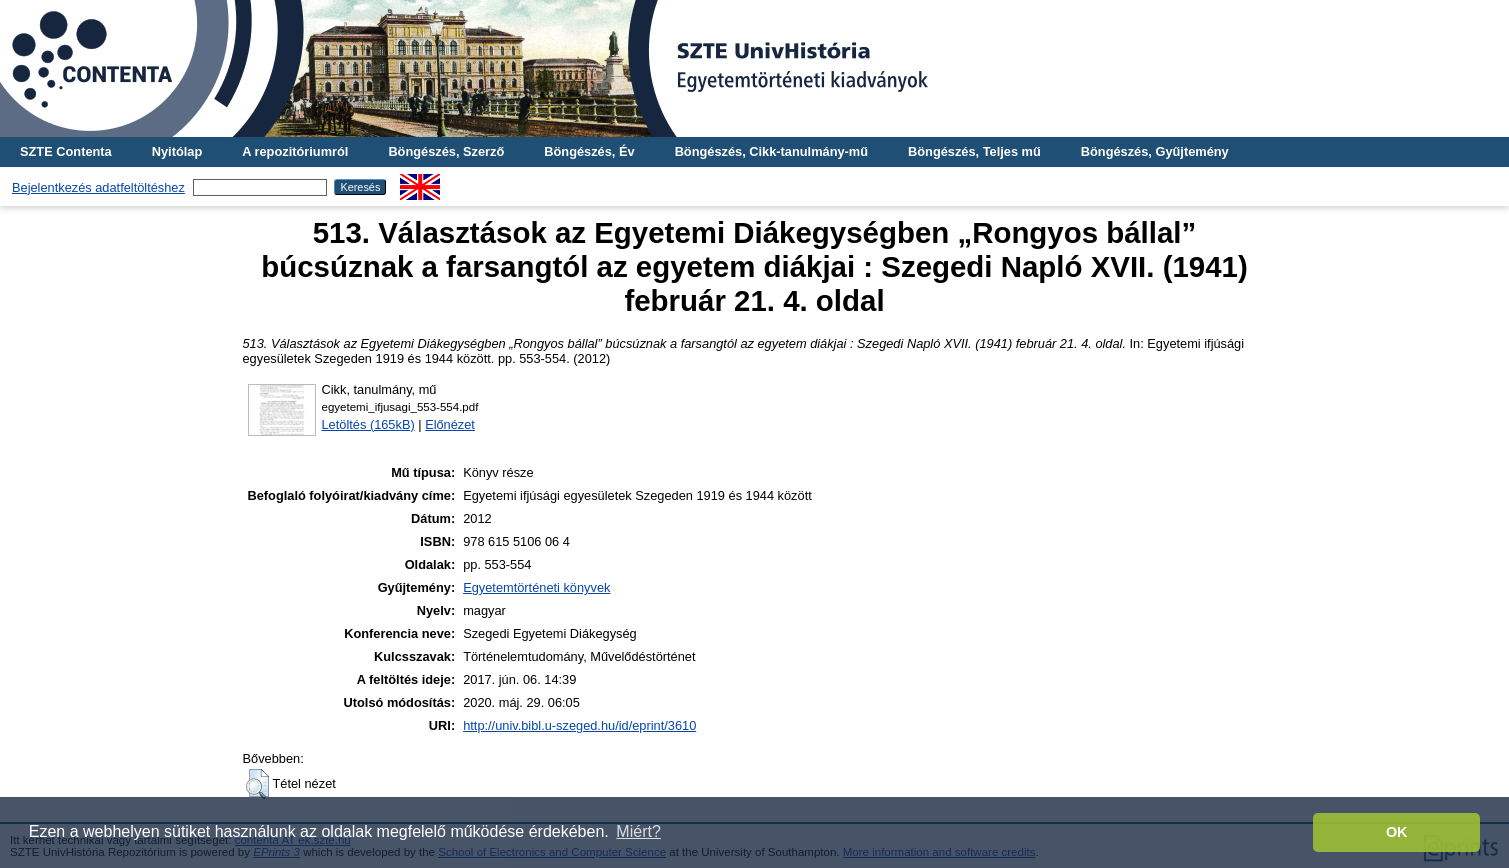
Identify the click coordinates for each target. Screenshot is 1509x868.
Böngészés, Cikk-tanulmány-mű (771, 151)
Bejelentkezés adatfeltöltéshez (98, 187)
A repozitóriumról (295, 151)
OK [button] (1397, 832)
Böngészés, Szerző (446, 151)
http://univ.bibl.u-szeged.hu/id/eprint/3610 (579, 725)
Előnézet (450, 424)
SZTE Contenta (66, 151)
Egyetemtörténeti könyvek (536, 587)
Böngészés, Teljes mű (974, 151)
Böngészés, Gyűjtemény (1155, 151)
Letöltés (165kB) (368, 424)
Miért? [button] (638, 831)
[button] (257, 784)
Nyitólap (177, 151)
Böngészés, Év (589, 151)
